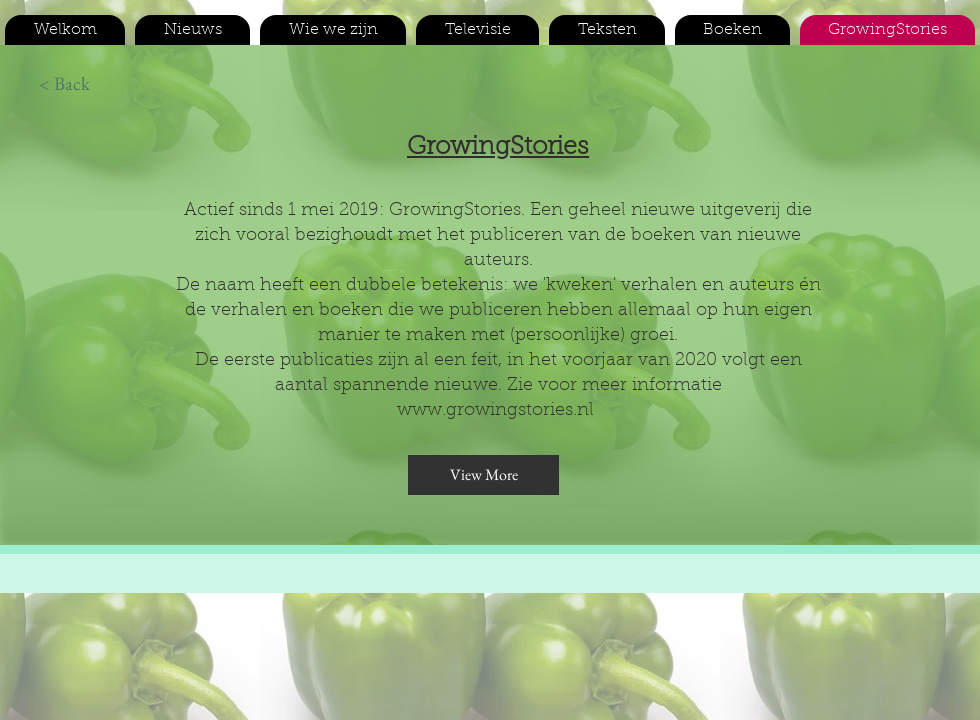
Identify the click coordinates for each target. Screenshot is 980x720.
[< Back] (64, 84)
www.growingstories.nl (495, 411)
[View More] (483, 475)
